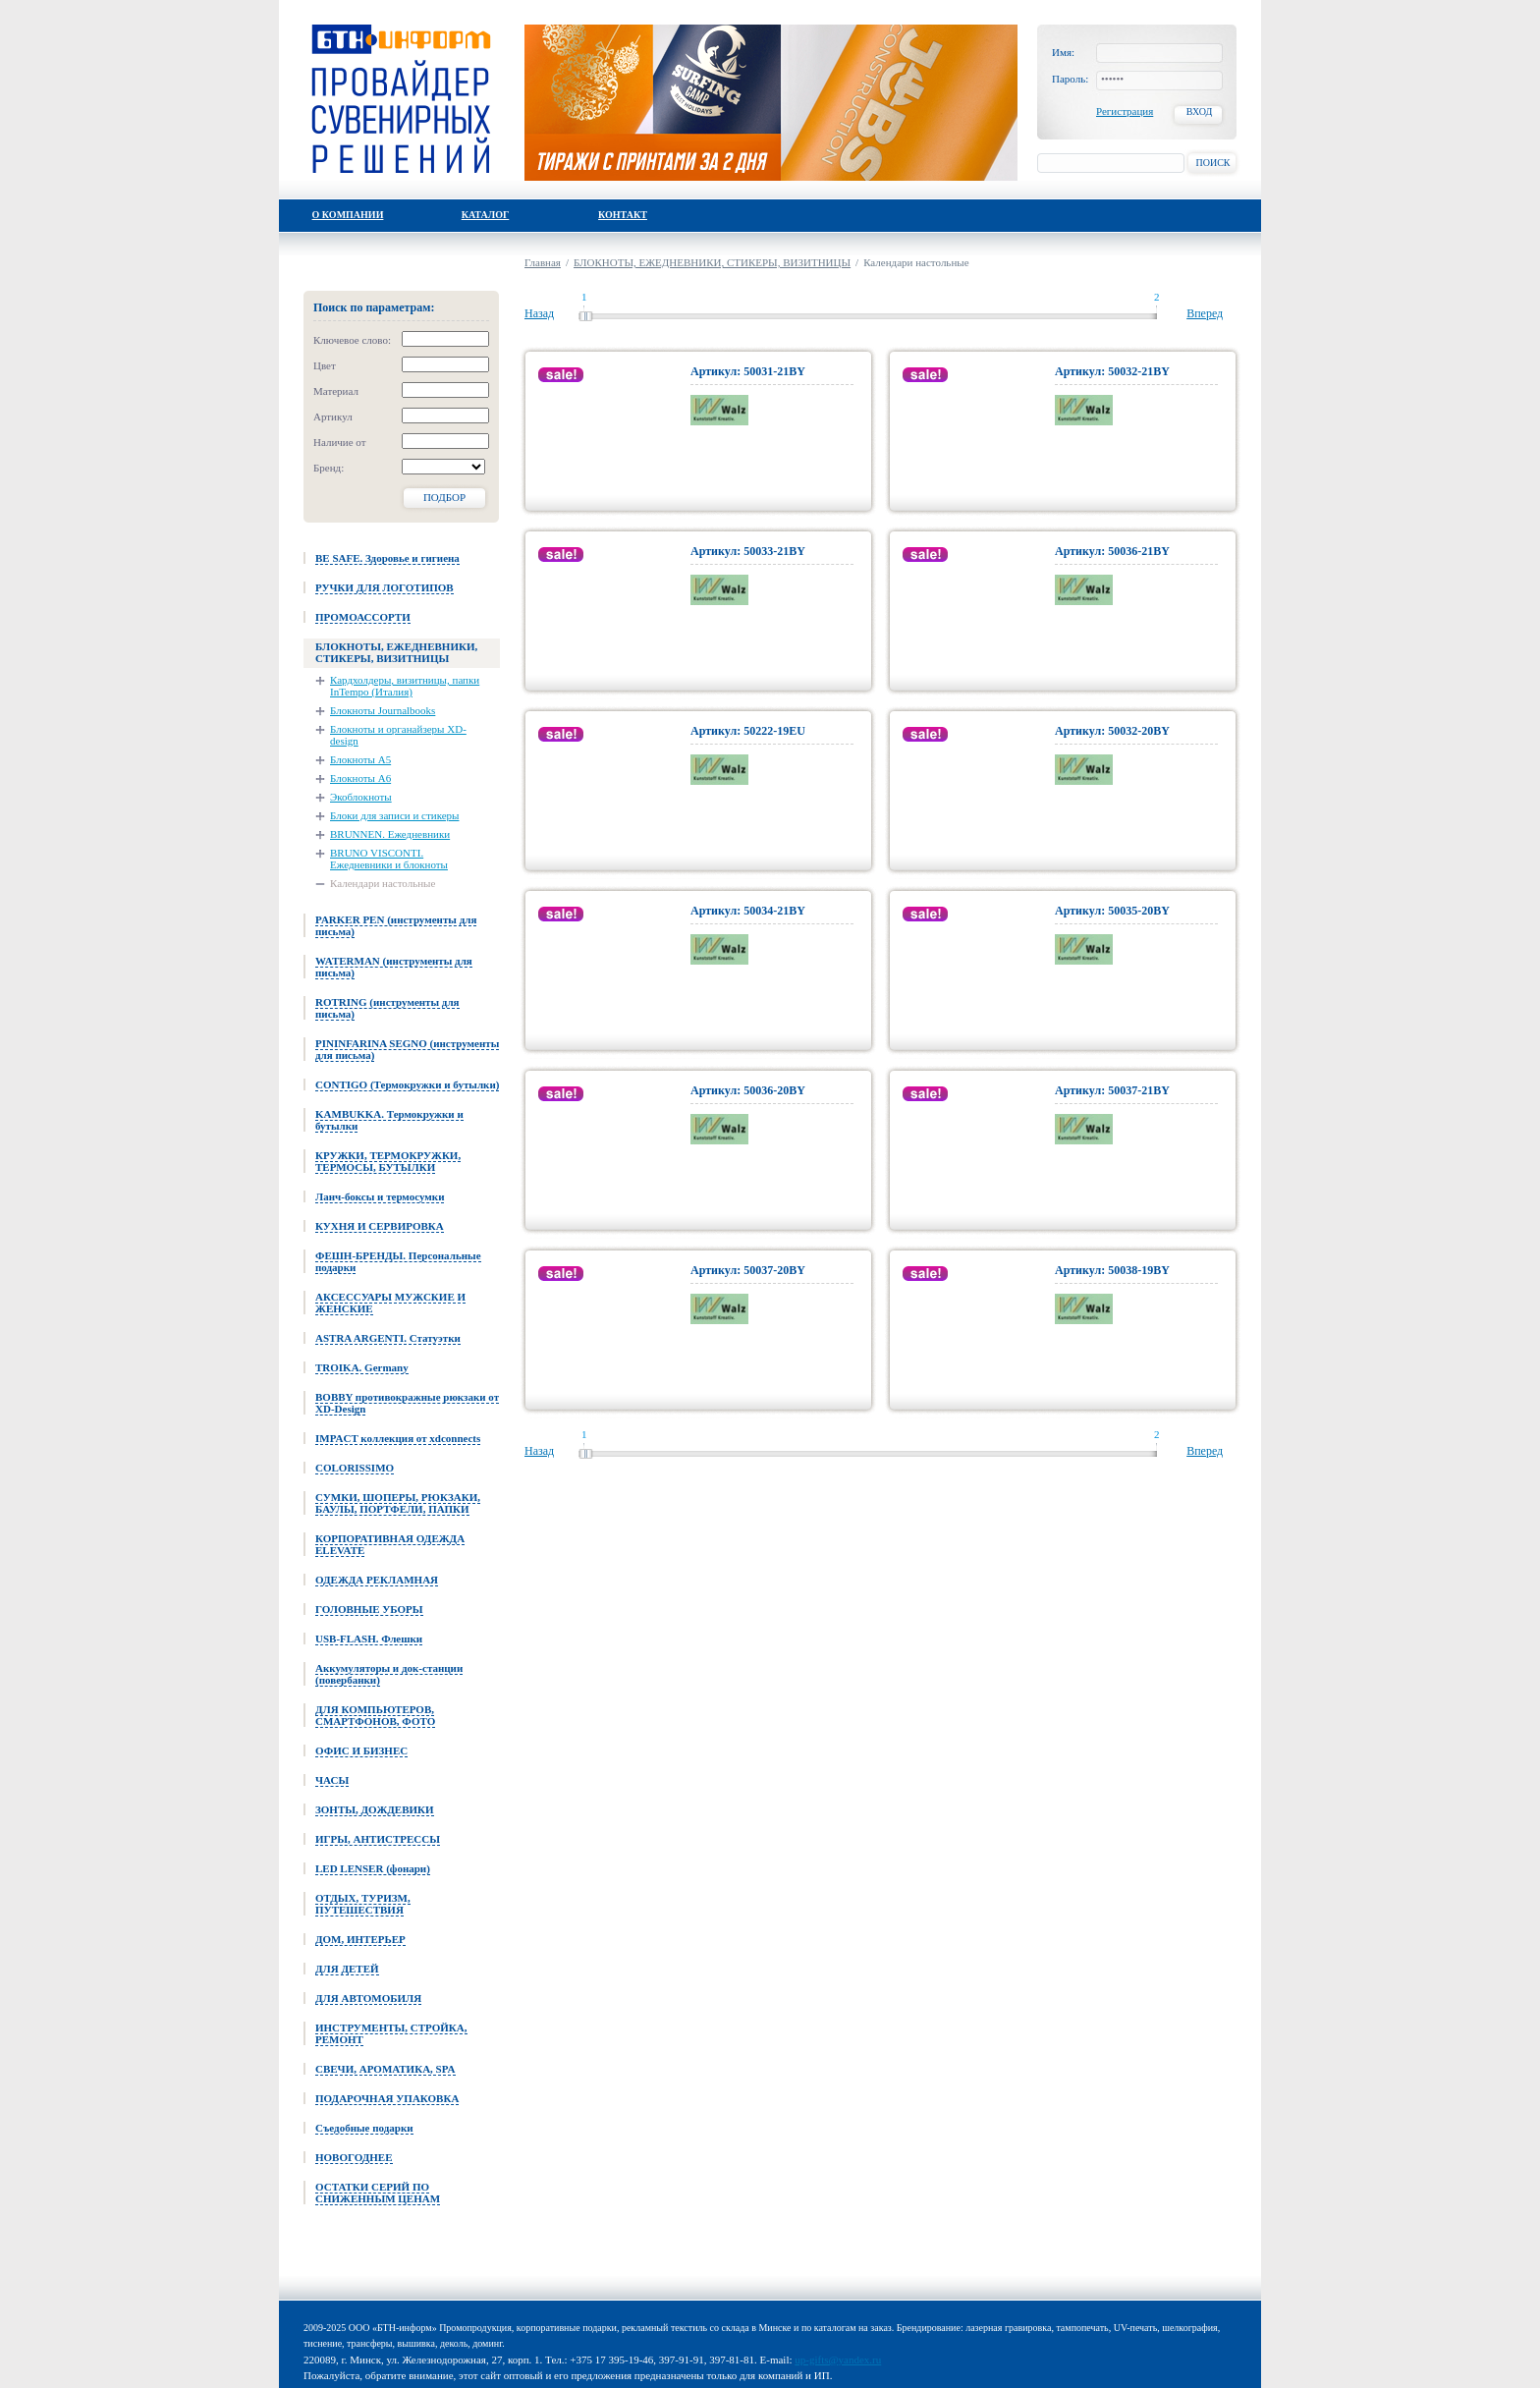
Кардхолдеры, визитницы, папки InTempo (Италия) (404, 685)
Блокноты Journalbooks (382, 710)
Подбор (444, 497)
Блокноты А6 (360, 778)
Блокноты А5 (360, 759)
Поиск (1212, 162)
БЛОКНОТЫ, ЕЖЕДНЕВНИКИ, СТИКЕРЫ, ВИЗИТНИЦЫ (712, 262)
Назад (539, 313)
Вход (1199, 111)
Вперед (1204, 313)
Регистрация (1124, 111)
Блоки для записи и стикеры (394, 815)
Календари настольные (382, 883)
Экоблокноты (361, 797)
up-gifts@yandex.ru (838, 2359)
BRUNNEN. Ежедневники (390, 834)
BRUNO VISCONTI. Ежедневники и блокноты (389, 858)
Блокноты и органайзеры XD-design (398, 735)
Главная (542, 262)
